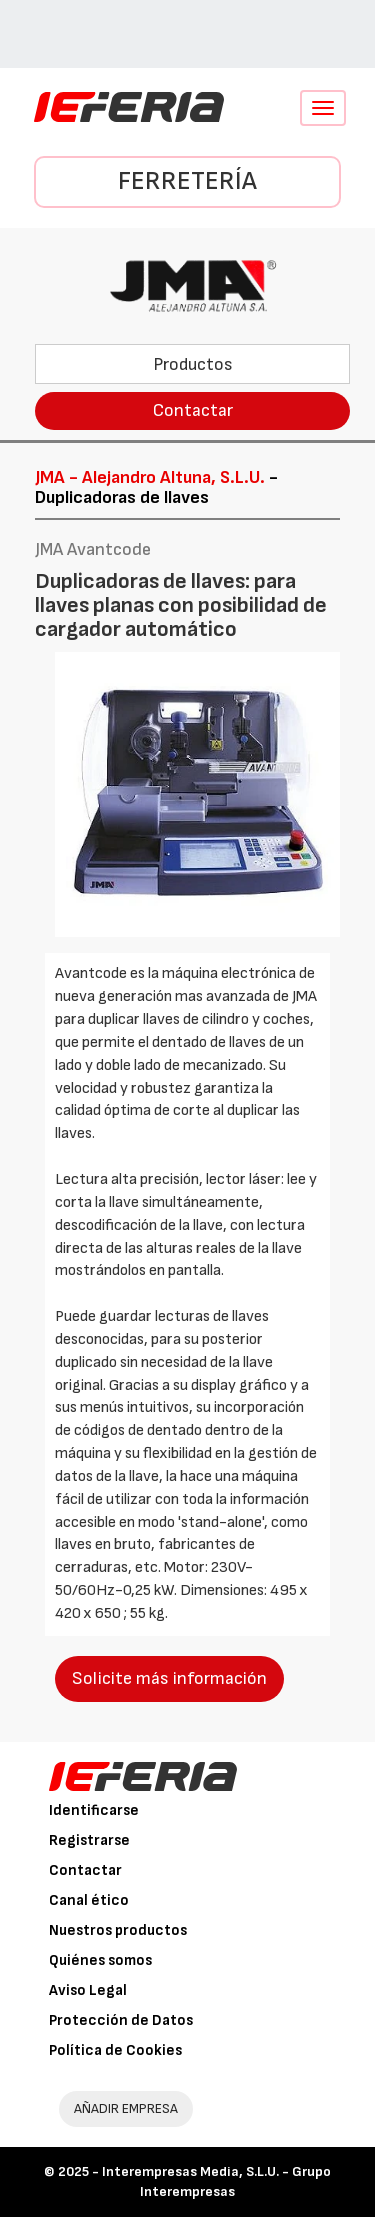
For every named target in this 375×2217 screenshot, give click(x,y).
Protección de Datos (121, 2020)
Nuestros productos (118, 1930)
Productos (193, 364)
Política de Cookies (115, 2050)
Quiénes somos (100, 1960)
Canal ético (89, 1900)
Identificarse (94, 1810)
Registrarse (89, 1840)
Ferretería (187, 181)
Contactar (193, 410)
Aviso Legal (88, 1990)
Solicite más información (169, 1678)
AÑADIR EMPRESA (126, 2108)
